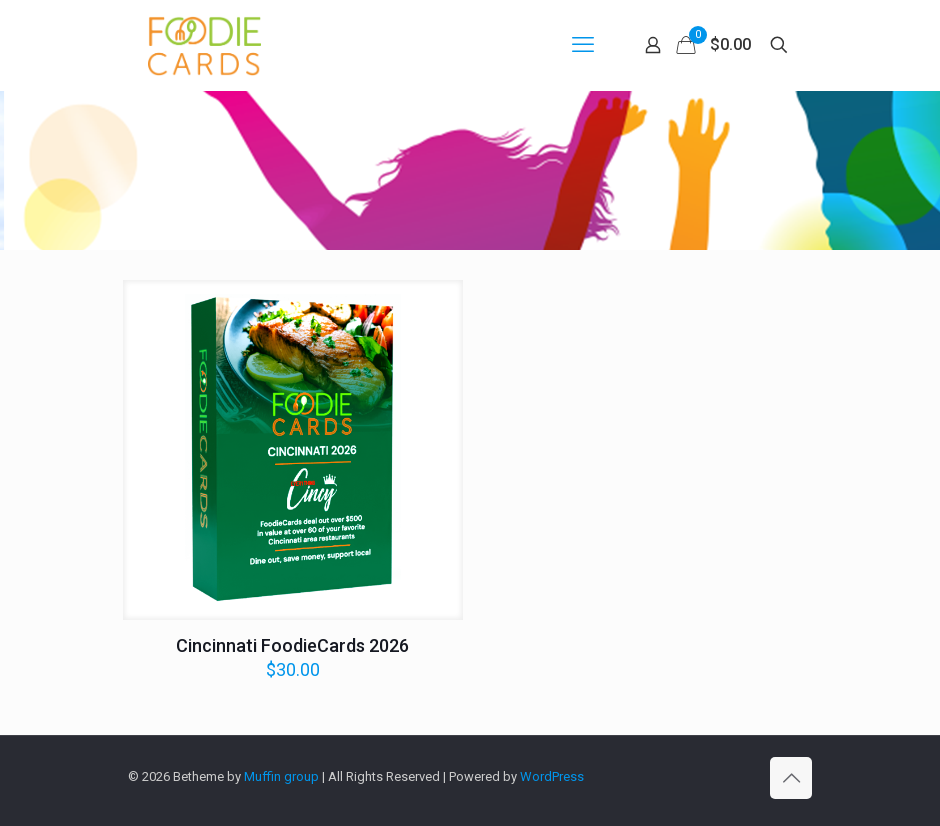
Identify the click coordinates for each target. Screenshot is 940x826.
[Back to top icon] (791, 778)
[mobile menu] (583, 45)
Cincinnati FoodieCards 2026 (292, 645)
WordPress (552, 776)
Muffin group (281, 776)
